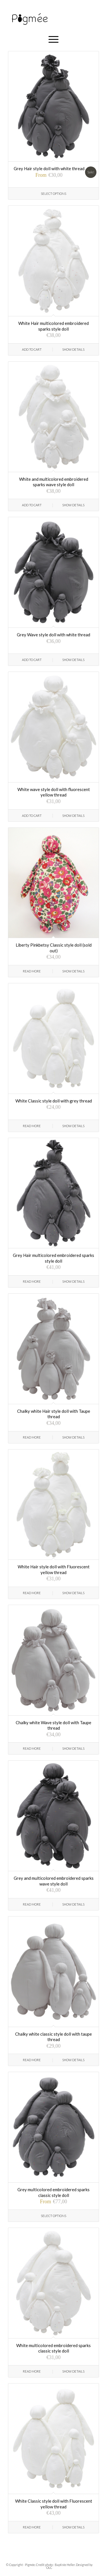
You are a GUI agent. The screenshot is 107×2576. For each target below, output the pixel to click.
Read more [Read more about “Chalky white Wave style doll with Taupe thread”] (32, 1748)
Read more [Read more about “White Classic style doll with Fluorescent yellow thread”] (32, 2527)
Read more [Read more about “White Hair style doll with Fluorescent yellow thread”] (32, 1593)
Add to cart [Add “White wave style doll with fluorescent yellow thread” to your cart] (32, 815)
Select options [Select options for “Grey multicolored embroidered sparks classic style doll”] (53, 2216)
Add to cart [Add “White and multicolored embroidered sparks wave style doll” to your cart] (32, 505)
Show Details (73, 349)
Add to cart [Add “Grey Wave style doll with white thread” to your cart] (32, 660)
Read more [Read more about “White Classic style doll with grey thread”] (32, 1126)
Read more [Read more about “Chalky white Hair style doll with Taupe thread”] (32, 1437)
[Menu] (53, 39)
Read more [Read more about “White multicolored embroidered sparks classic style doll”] (32, 2371)
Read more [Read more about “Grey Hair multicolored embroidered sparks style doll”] (32, 1281)
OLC (49, 2567)
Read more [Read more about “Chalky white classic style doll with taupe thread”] (32, 2060)
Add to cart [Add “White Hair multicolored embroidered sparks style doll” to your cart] (32, 349)
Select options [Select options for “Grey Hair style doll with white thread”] (53, 193)
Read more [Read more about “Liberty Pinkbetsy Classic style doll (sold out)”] (32, 971)
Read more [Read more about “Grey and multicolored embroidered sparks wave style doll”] (32, 1904)
